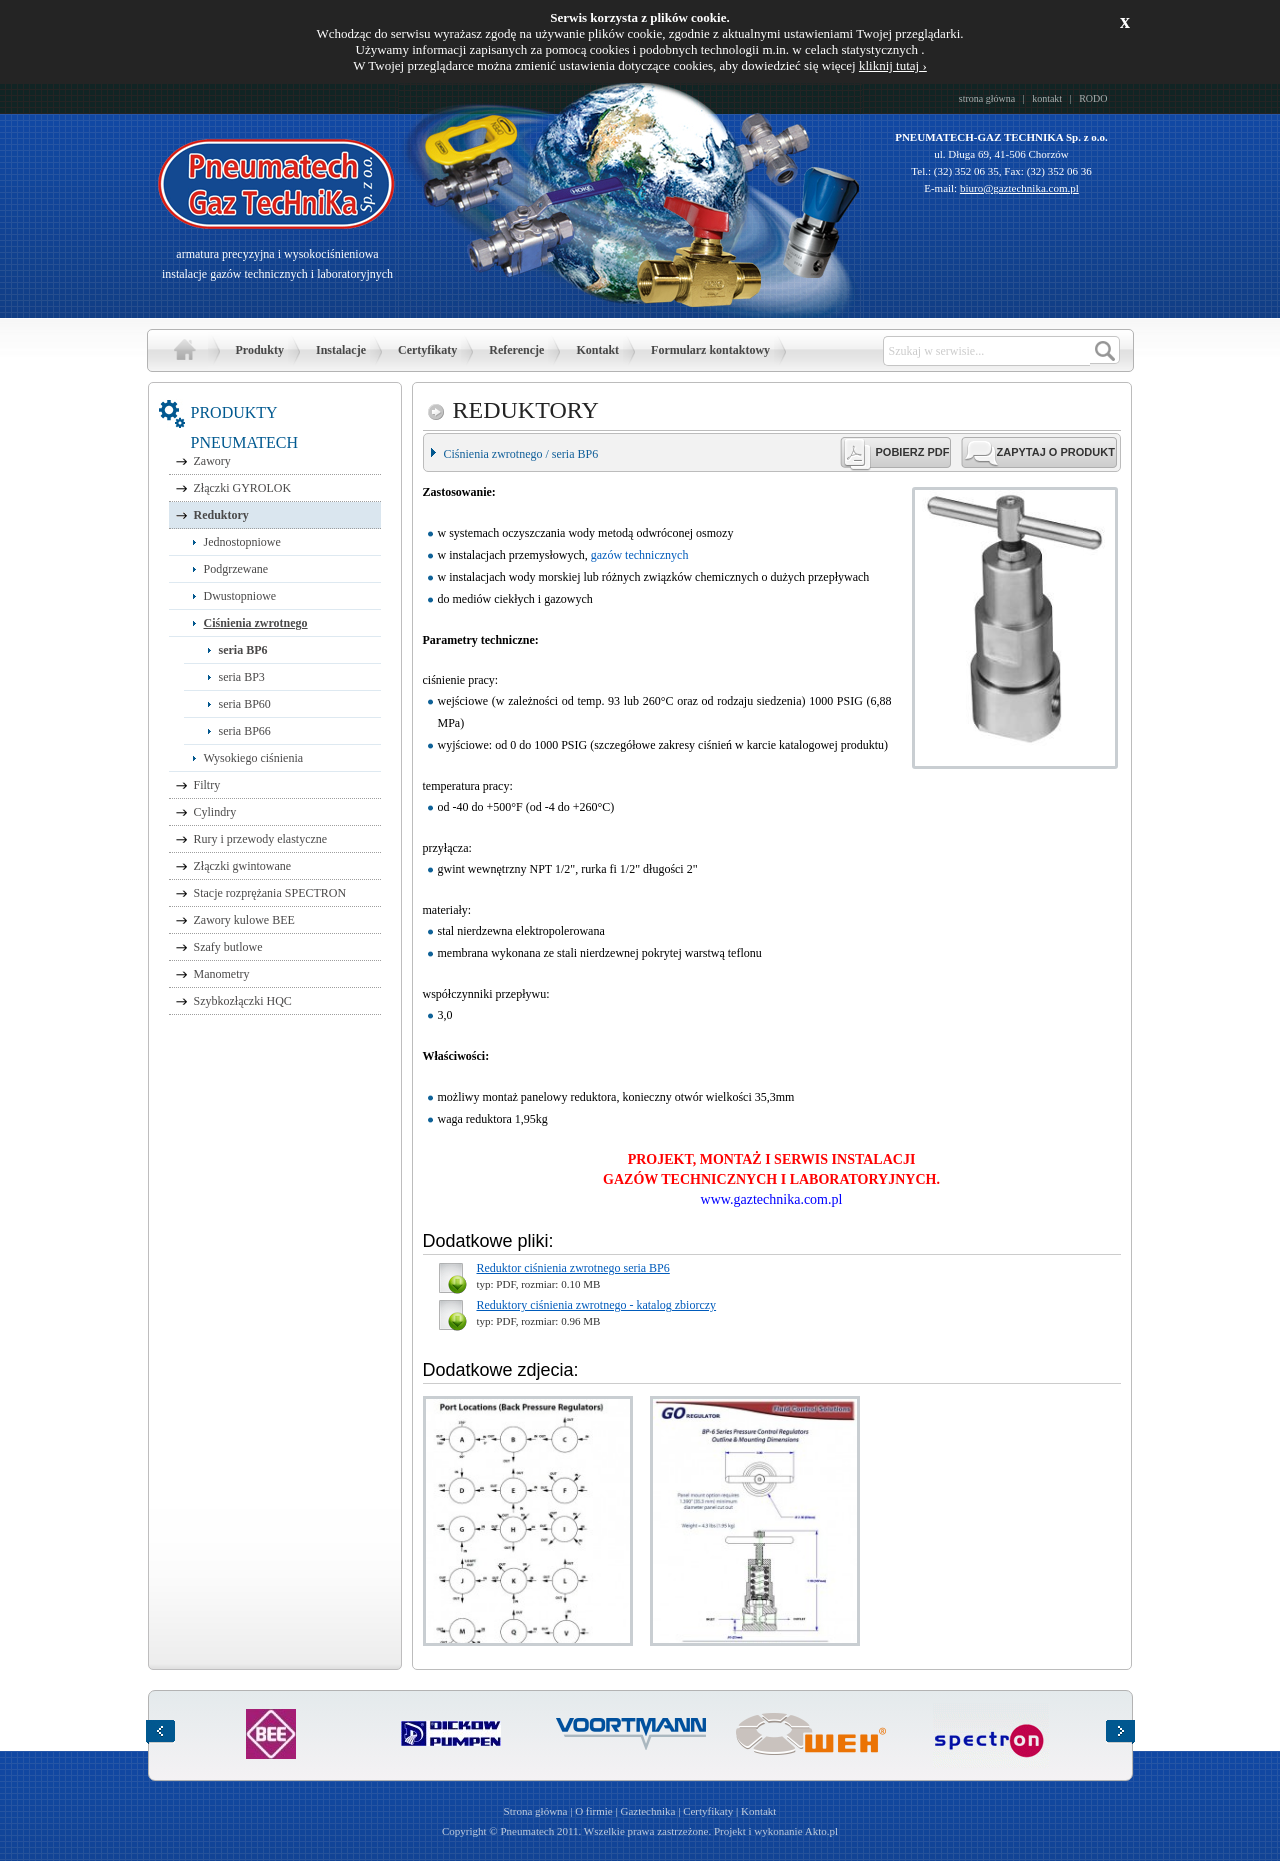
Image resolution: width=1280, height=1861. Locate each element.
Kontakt (597, 350)
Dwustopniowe (240, 596)
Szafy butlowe (228, 947)
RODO (1093, 98)
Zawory (212, 461)
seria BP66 (245, 731)
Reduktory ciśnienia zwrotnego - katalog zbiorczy (597, 1305)
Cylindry (215, 812)
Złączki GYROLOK (243, 488)
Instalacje (341, 350)
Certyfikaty (427, 350)
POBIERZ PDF (913, 452)
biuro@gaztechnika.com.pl (1019, 188)
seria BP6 (243, 650)
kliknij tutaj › (893, 65)
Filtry (207, 785)
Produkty (260, 350)
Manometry (222, 974)
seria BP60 (245, 704)
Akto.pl (821, 1831)
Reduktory (221, 515)
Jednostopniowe (242, 542)
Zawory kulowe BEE (244, 920)
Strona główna (185, 350)
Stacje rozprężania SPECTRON (270, 893)
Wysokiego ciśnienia (254, 758)
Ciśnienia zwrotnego (256, 623)
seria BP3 (242, 677)
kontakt (1047, 98)
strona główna (987, 98)
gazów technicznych (640, 555)
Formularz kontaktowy (710, 350)
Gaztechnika (647, 1811)
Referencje (516, 350)
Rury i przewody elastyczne (261, 839)
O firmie (594, 1811)
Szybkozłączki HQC (243, 1001)
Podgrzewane (236, 569)
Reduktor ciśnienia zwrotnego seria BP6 (573, 1268)
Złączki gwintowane (243, 866)
